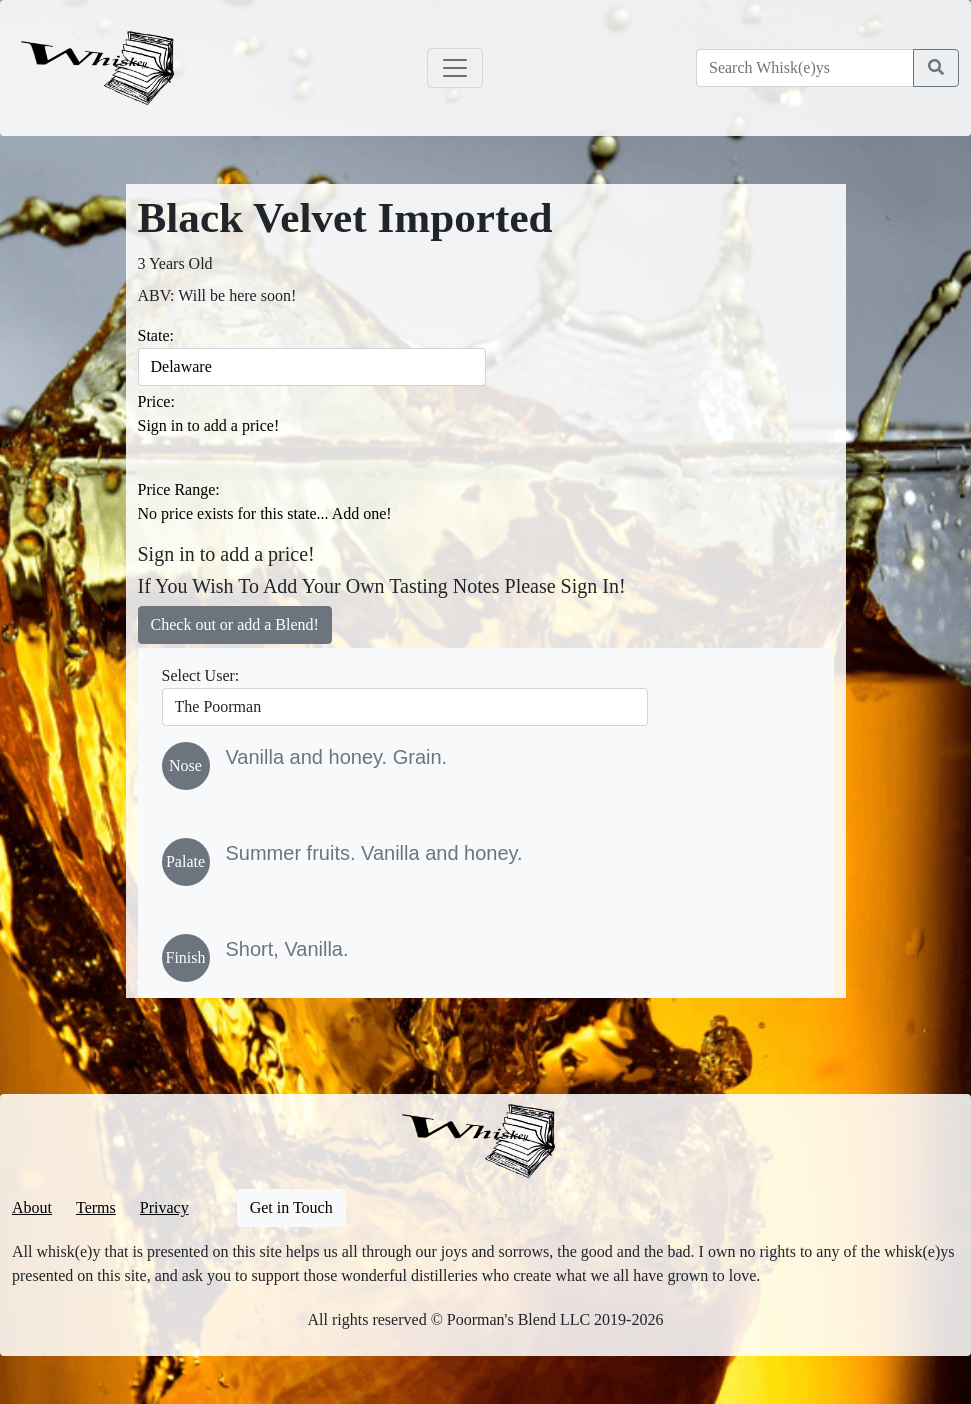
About (32, 1207)
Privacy (164, 1207)
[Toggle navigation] (455, 68)
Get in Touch (291, 1207)
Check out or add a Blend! (235, 624)
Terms (96, 1207)
